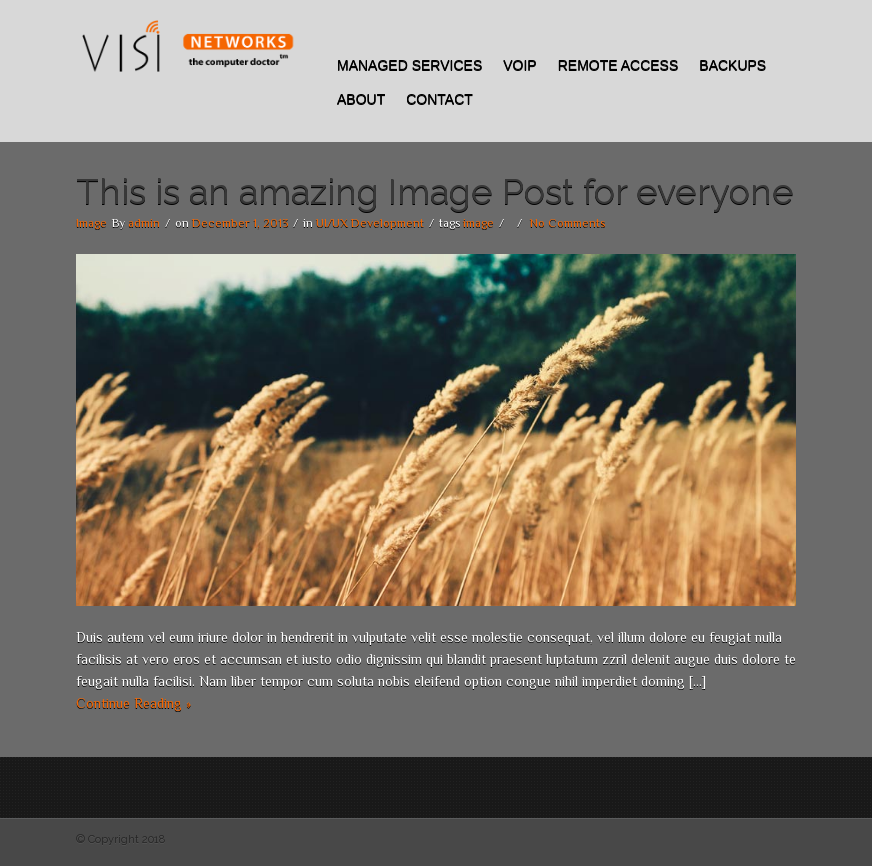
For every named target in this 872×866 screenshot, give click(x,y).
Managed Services (409, 65)
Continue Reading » (133, 703)
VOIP (519, 65)
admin (144, 223)
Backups (732, 65)
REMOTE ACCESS (618, 65)
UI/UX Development (370, 223)
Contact (439, 99)
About (361, 99)
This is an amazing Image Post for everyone (435, 191)
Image (91, 223)
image (478, 223)
